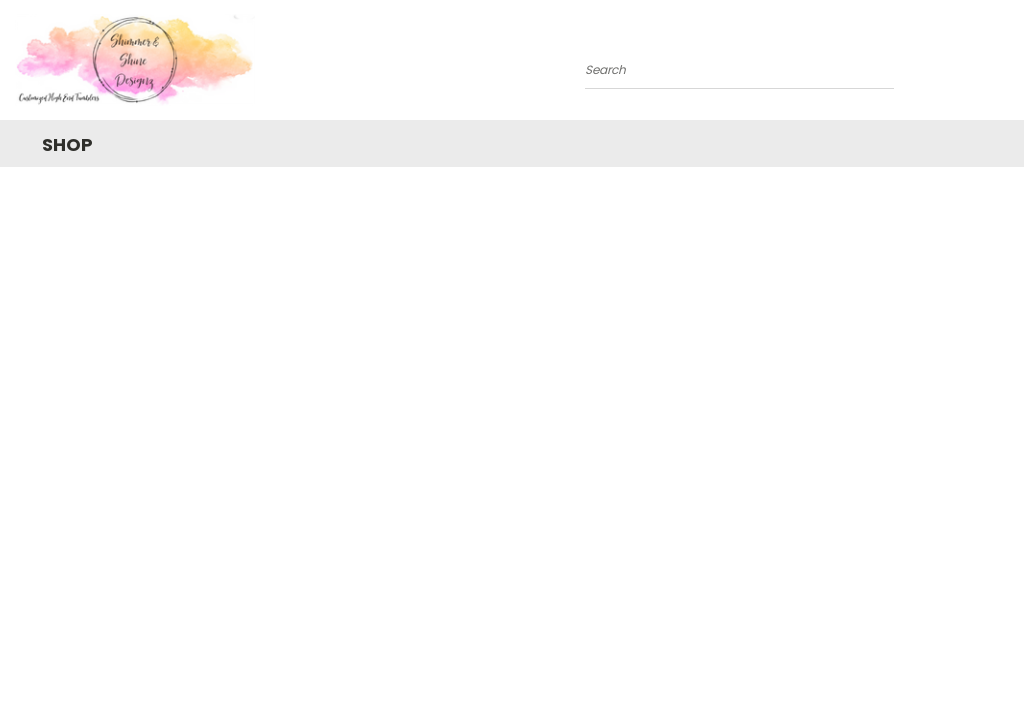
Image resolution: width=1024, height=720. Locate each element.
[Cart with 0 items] (1004, 65)
